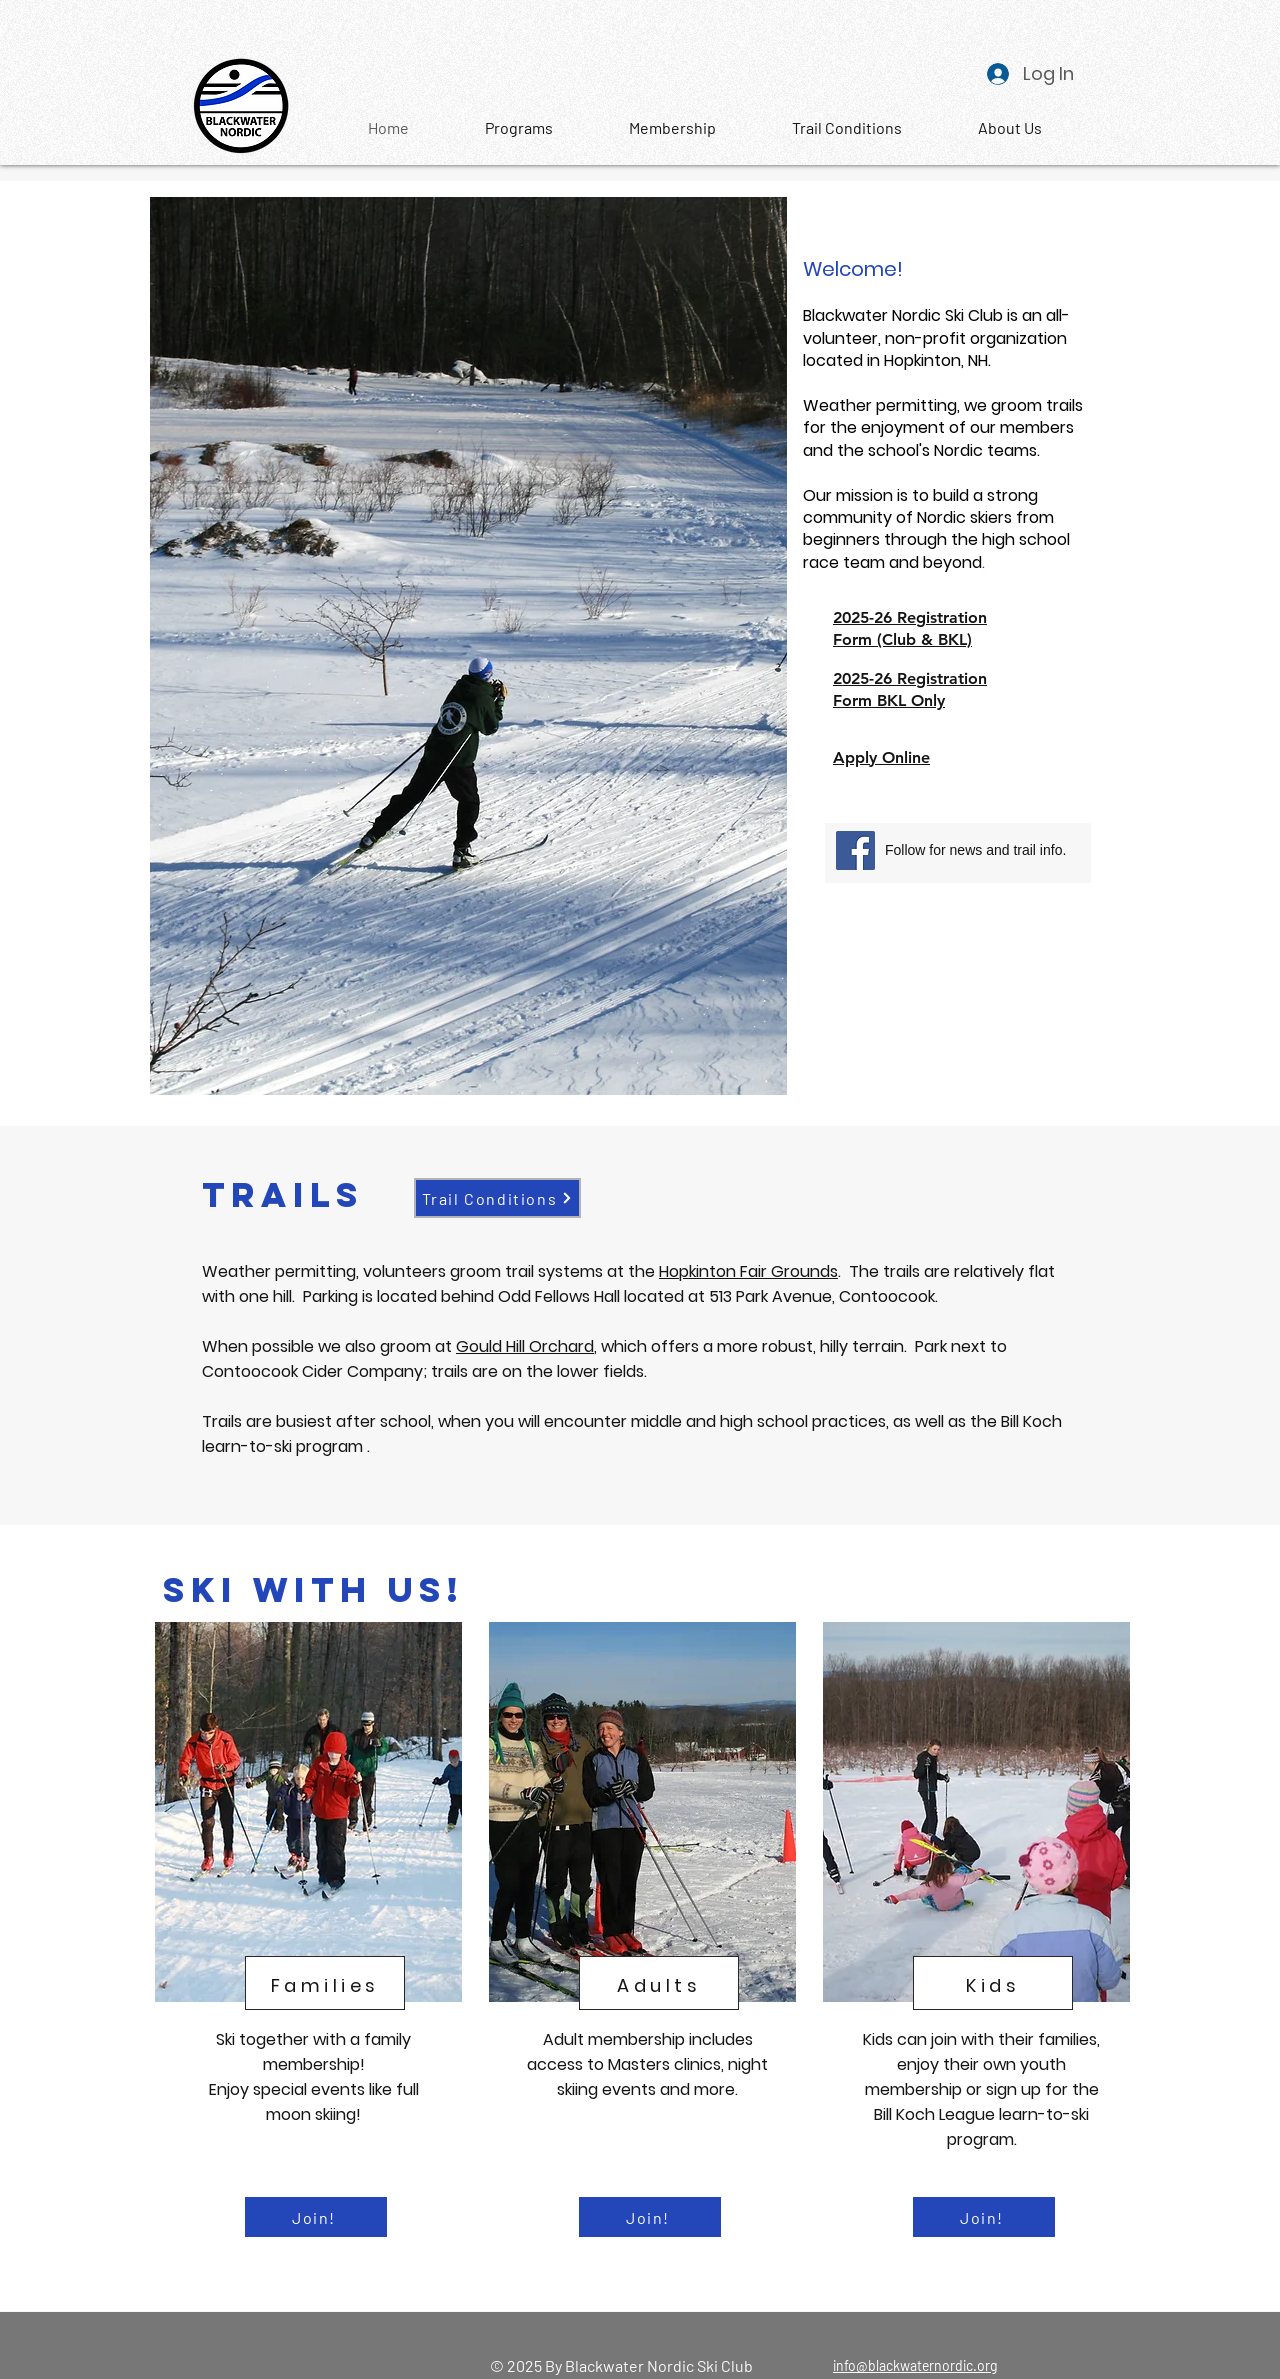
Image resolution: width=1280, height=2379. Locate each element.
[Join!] (316, 2217)
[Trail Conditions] (497, 1198)
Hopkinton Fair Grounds (748, 1271)
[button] (1009, 128)
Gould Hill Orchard (525, 1346)
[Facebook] (855, 850)
